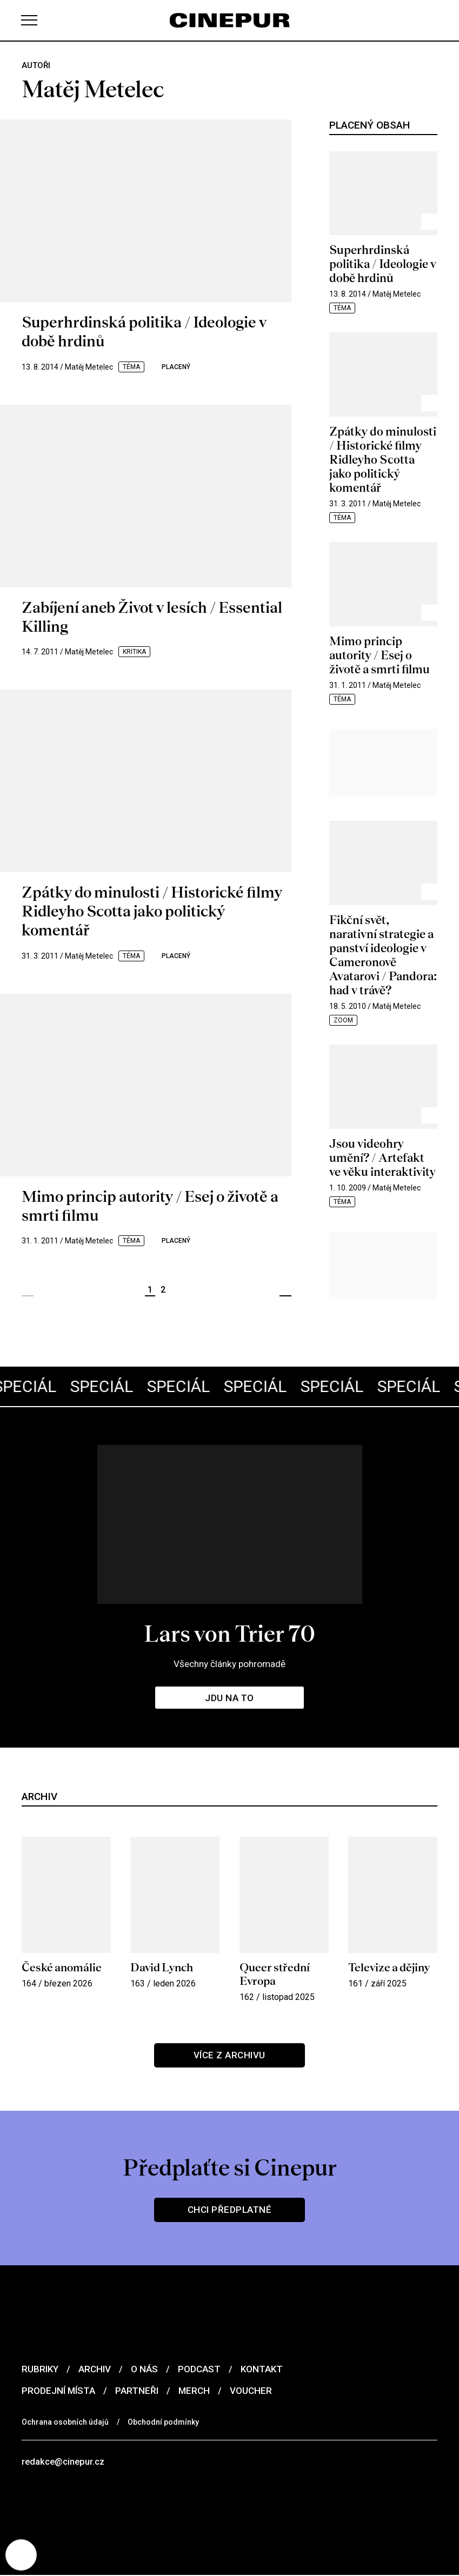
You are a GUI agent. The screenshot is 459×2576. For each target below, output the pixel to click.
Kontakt (262, 2369)
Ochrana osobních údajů (65, 2422)
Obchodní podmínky (163, 2422)
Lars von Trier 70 (229, 1633)
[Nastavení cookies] (21, 2554)
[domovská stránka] (230, 20)
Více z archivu (229, 2055)
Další (285, 1290)
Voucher (251, 2390)
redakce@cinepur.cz (64, 2462)
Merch (194, 2390)
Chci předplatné (229, 2209)
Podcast (199, 2369)
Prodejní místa (58, 2390)
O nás (144, 2369)
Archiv (94, 2369)
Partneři (136, 2390)
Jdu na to (230, 1697)
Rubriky (40, 2369)
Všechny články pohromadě (230, 1663)
